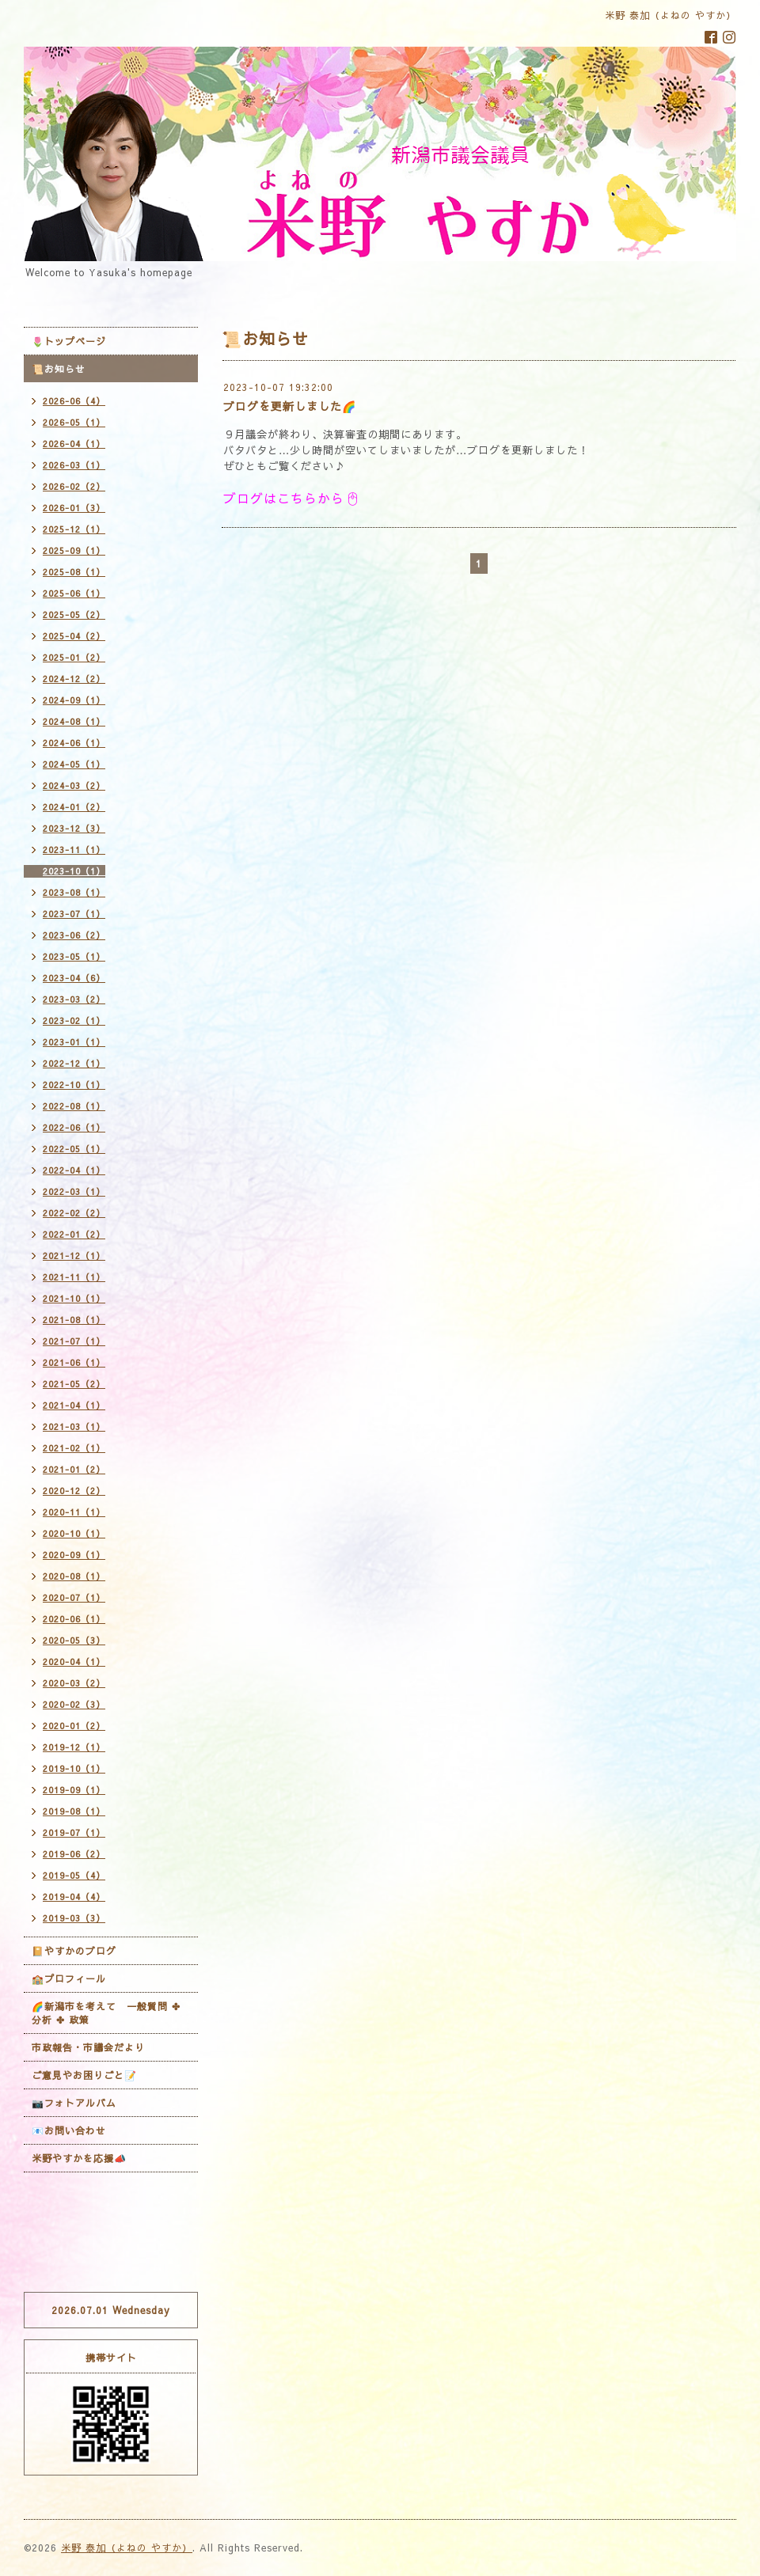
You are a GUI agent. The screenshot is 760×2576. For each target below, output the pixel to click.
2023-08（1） (74, 892)
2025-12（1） (74, 529)
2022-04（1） (74, 1170)
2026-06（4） (74, 401)
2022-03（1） (74, 1191)
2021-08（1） (74, 1320)
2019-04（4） (74, 1897)
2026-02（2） (74, 486)
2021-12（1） (74, 1255)
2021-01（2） (74, 1469)
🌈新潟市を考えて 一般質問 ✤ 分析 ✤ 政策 (106, 2013)
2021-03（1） (74, 1426)
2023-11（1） (74, 850)
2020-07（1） (74, 1597)
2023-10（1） (74, 871)
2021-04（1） (74, 1405)
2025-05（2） (74, 614)
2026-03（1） (74, 465)
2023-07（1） (74, 914)
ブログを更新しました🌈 (289, 406)
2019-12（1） (74, 1747)
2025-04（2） (74, 636)
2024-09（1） (74, 700)
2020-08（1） (74, 1576)
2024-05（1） (74, 764)
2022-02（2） (74, 1213)
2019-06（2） (74, 1854)
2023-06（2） (74, 935)
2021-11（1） (74, 1277)
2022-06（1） (74, 1127)
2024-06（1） (74, 743)
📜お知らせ (59, 368)
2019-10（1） (74, 1768)
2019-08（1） (74, 1811)
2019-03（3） (74, 1918)
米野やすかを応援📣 (79, 2158)
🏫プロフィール (69, 1978)
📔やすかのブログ (74, 1950)
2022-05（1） (74, 1149)
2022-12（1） (74, 1063)
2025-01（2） (74, 657)
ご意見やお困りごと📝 (84, 2075)
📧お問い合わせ (69, 2130)
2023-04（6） (74, 978)
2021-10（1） (74, 1298)
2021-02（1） (74, 1448)
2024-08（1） (74, 721)
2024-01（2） (74, 807)
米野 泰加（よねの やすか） (126, 2547)
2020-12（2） (74, 1491)
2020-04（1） (74, 1661)
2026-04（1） (74, 444)
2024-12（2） (74, 679)
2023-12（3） (74, 828)
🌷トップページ (69, 341)
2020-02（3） (74, 1704)
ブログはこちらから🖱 (292, 497)
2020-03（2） (74, 1683)
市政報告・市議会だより (88, 2047)
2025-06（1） (74, 593)
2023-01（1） (74, 1042)
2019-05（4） (74, 1875)
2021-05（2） (74, 1384)
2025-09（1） (74, 550)
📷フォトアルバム (74, 2102)
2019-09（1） (74, 1790)
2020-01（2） (74, 1726)
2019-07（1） (74, 1832)
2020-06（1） (74, 1619)
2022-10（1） (74, 1085)
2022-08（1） (74, 1106)
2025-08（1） (74, 572)
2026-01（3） (74, 508)
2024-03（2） (74, 785)
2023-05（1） (74, 956)
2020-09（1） (74, 1555)
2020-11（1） (74, 1512)
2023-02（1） (74, 1020)
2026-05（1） (74, 422)
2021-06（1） (74, 1362)
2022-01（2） (74, 1234)
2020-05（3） (74, 1640)
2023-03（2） (74, 999)
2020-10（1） (74, 1533)
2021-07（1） (74, 1341)
